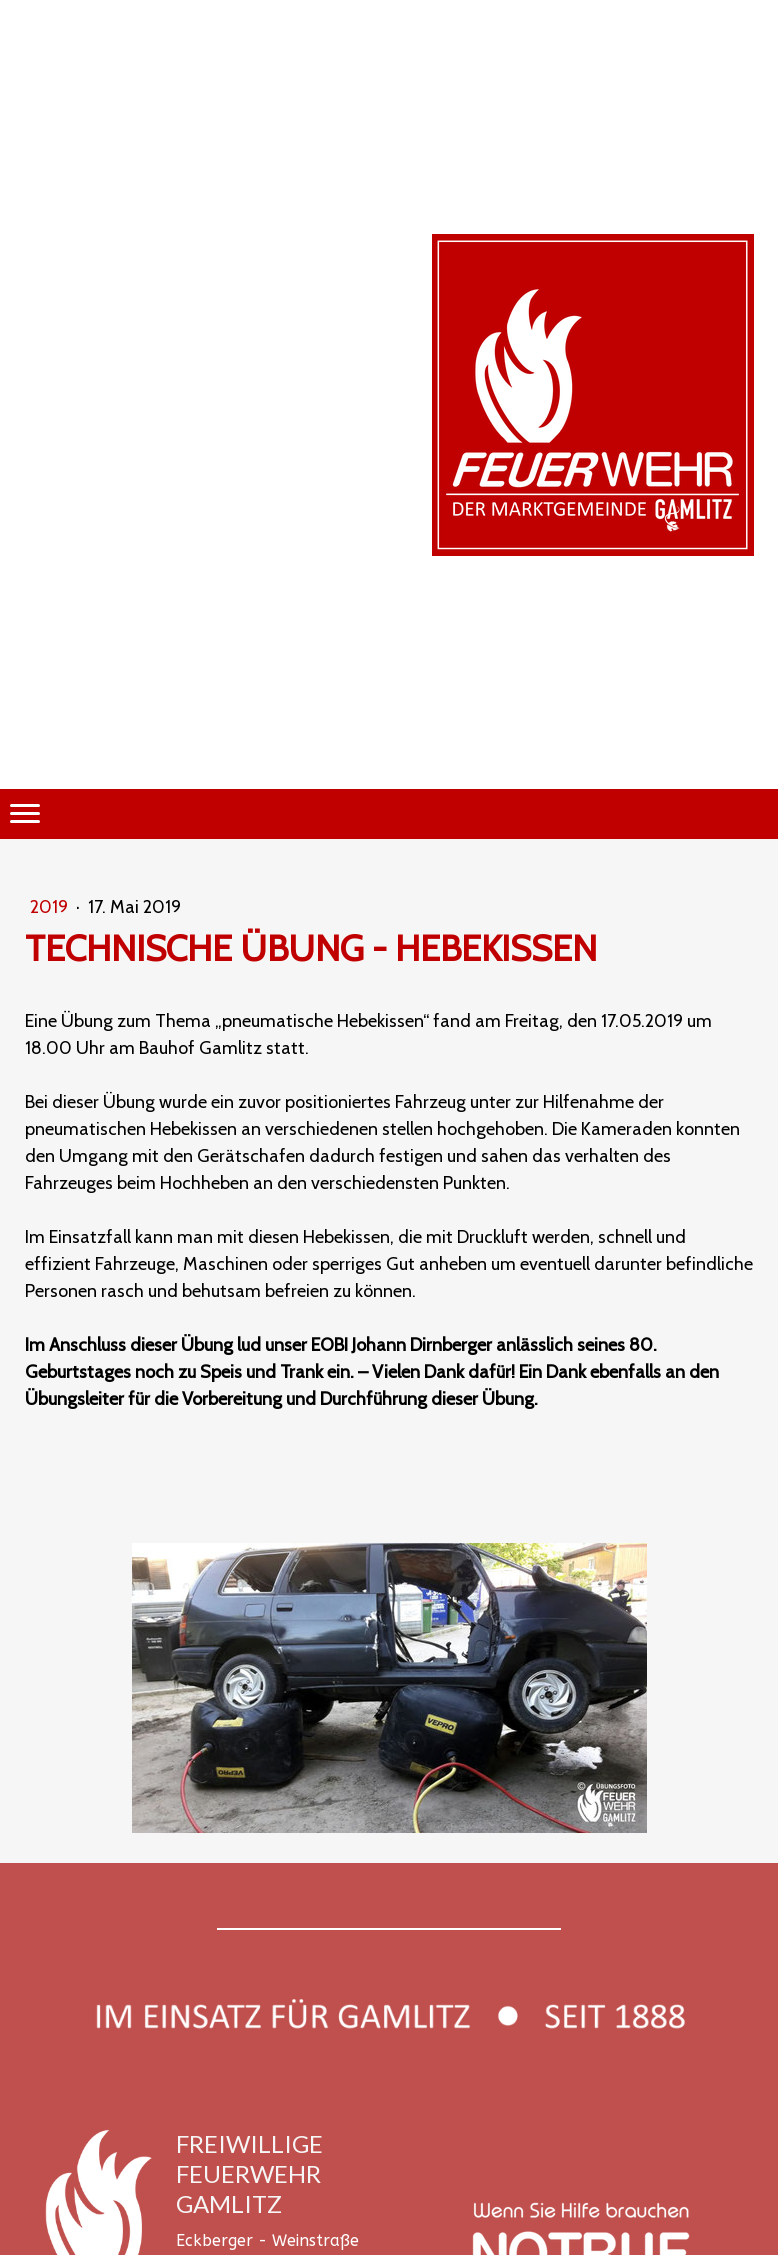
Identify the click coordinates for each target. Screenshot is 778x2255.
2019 (51, 907)
